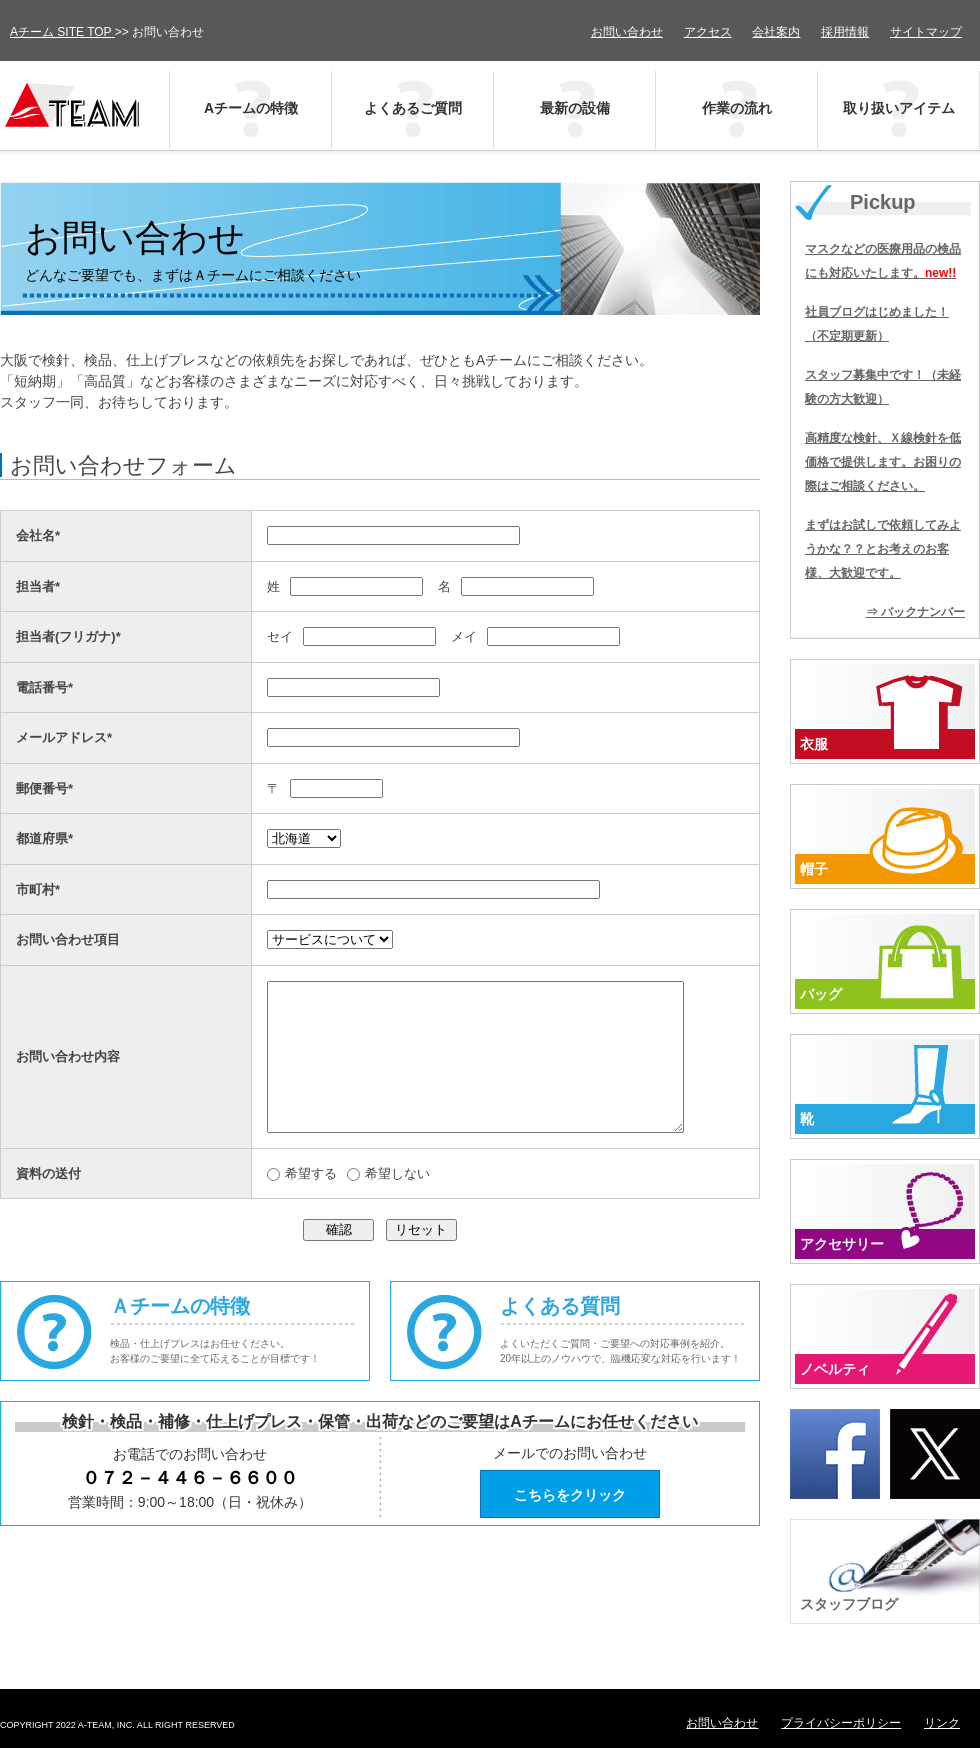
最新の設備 (575, 108)
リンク (942, 1723)
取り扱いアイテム (899, 108)
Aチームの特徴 (251, 108)
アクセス (708, 32)
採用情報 (845, 32)
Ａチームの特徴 (240, 1360)
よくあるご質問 (413, 108)
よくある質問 (630, 1360)
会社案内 (776, 32)
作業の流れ (737, 108)
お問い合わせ (627, 32)
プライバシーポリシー (841, 1723)
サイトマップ (926, 32)
